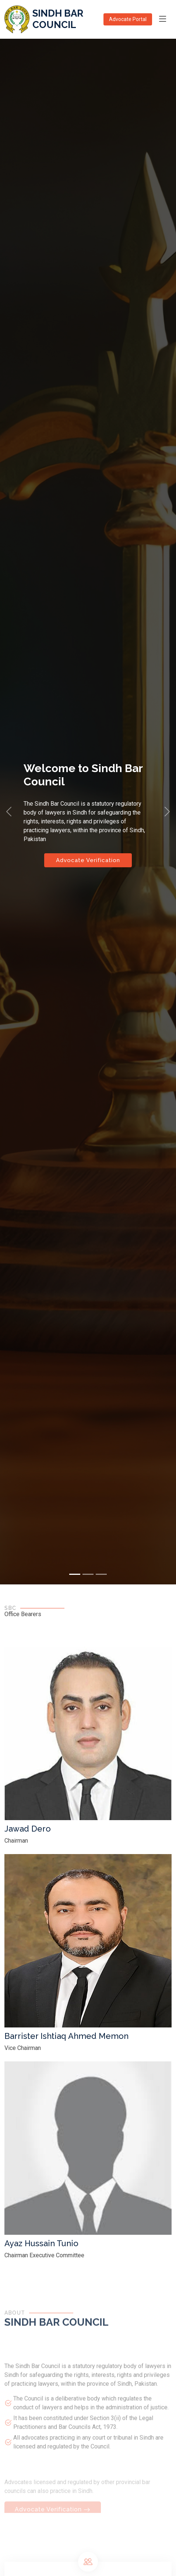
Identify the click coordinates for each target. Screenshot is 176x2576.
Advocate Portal (128, 19)
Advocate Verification (88, 860)
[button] (9, 811)
